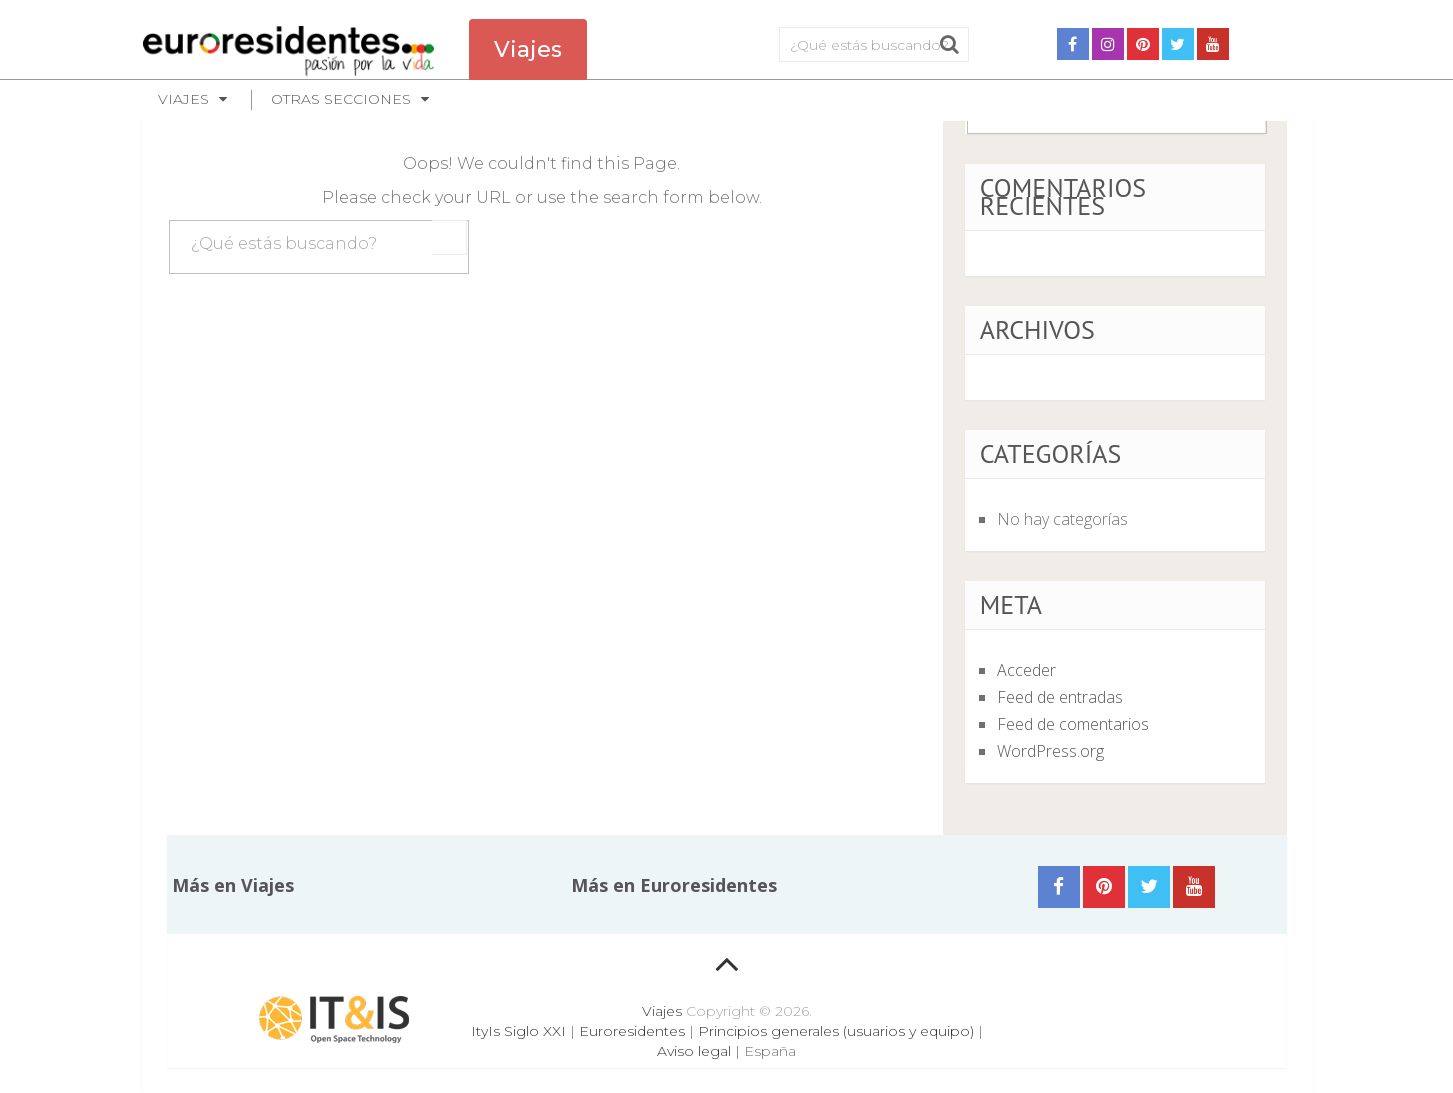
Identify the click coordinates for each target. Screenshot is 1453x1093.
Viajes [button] (183, 99)
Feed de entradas (1060, 697)
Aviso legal (694, 1051)
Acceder (1026, 670)
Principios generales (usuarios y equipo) (836, 1031)
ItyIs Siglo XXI (518, 1031)
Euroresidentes (632, 1031)
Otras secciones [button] (341, 99)
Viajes (662, 1011)
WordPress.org (1050, 751)
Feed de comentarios (1073, 724)
